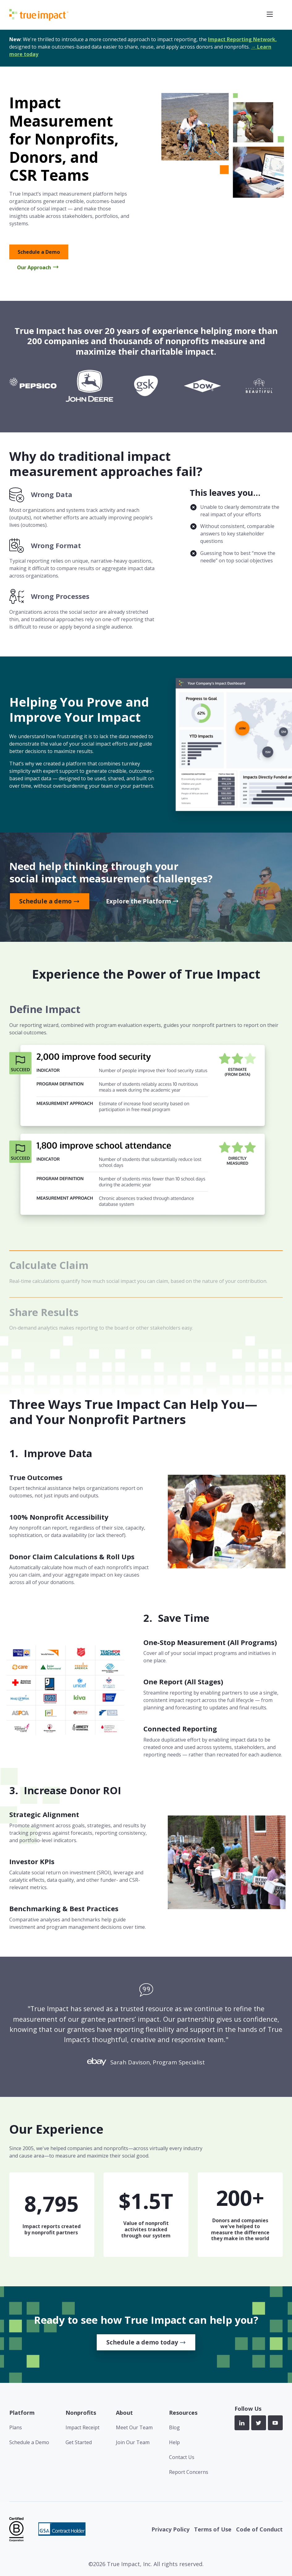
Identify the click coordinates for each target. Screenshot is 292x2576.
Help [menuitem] (174, 2442)
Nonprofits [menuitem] (81, 2412)
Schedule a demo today (142, 2342)
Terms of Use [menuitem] (212, 2529)
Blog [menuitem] (174, 2427)
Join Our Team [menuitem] (133, 2442)
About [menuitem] (124, 2412)
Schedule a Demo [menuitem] (29, 2442)
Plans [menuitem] (15, 2427)
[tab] (146, 1127)
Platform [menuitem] (22, 2412)
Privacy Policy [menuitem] (170, 2529)
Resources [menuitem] (183, 2412)
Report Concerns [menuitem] (188, 2472)
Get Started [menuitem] (79, 2442)
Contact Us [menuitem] (181, 2457)
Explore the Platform (138, 901)
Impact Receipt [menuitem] (82, 2427)
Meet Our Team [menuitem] (134, 2427)
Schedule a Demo (39, 252)
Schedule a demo (45, 901)
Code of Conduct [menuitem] (259, 2529)
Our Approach (34, 267)
